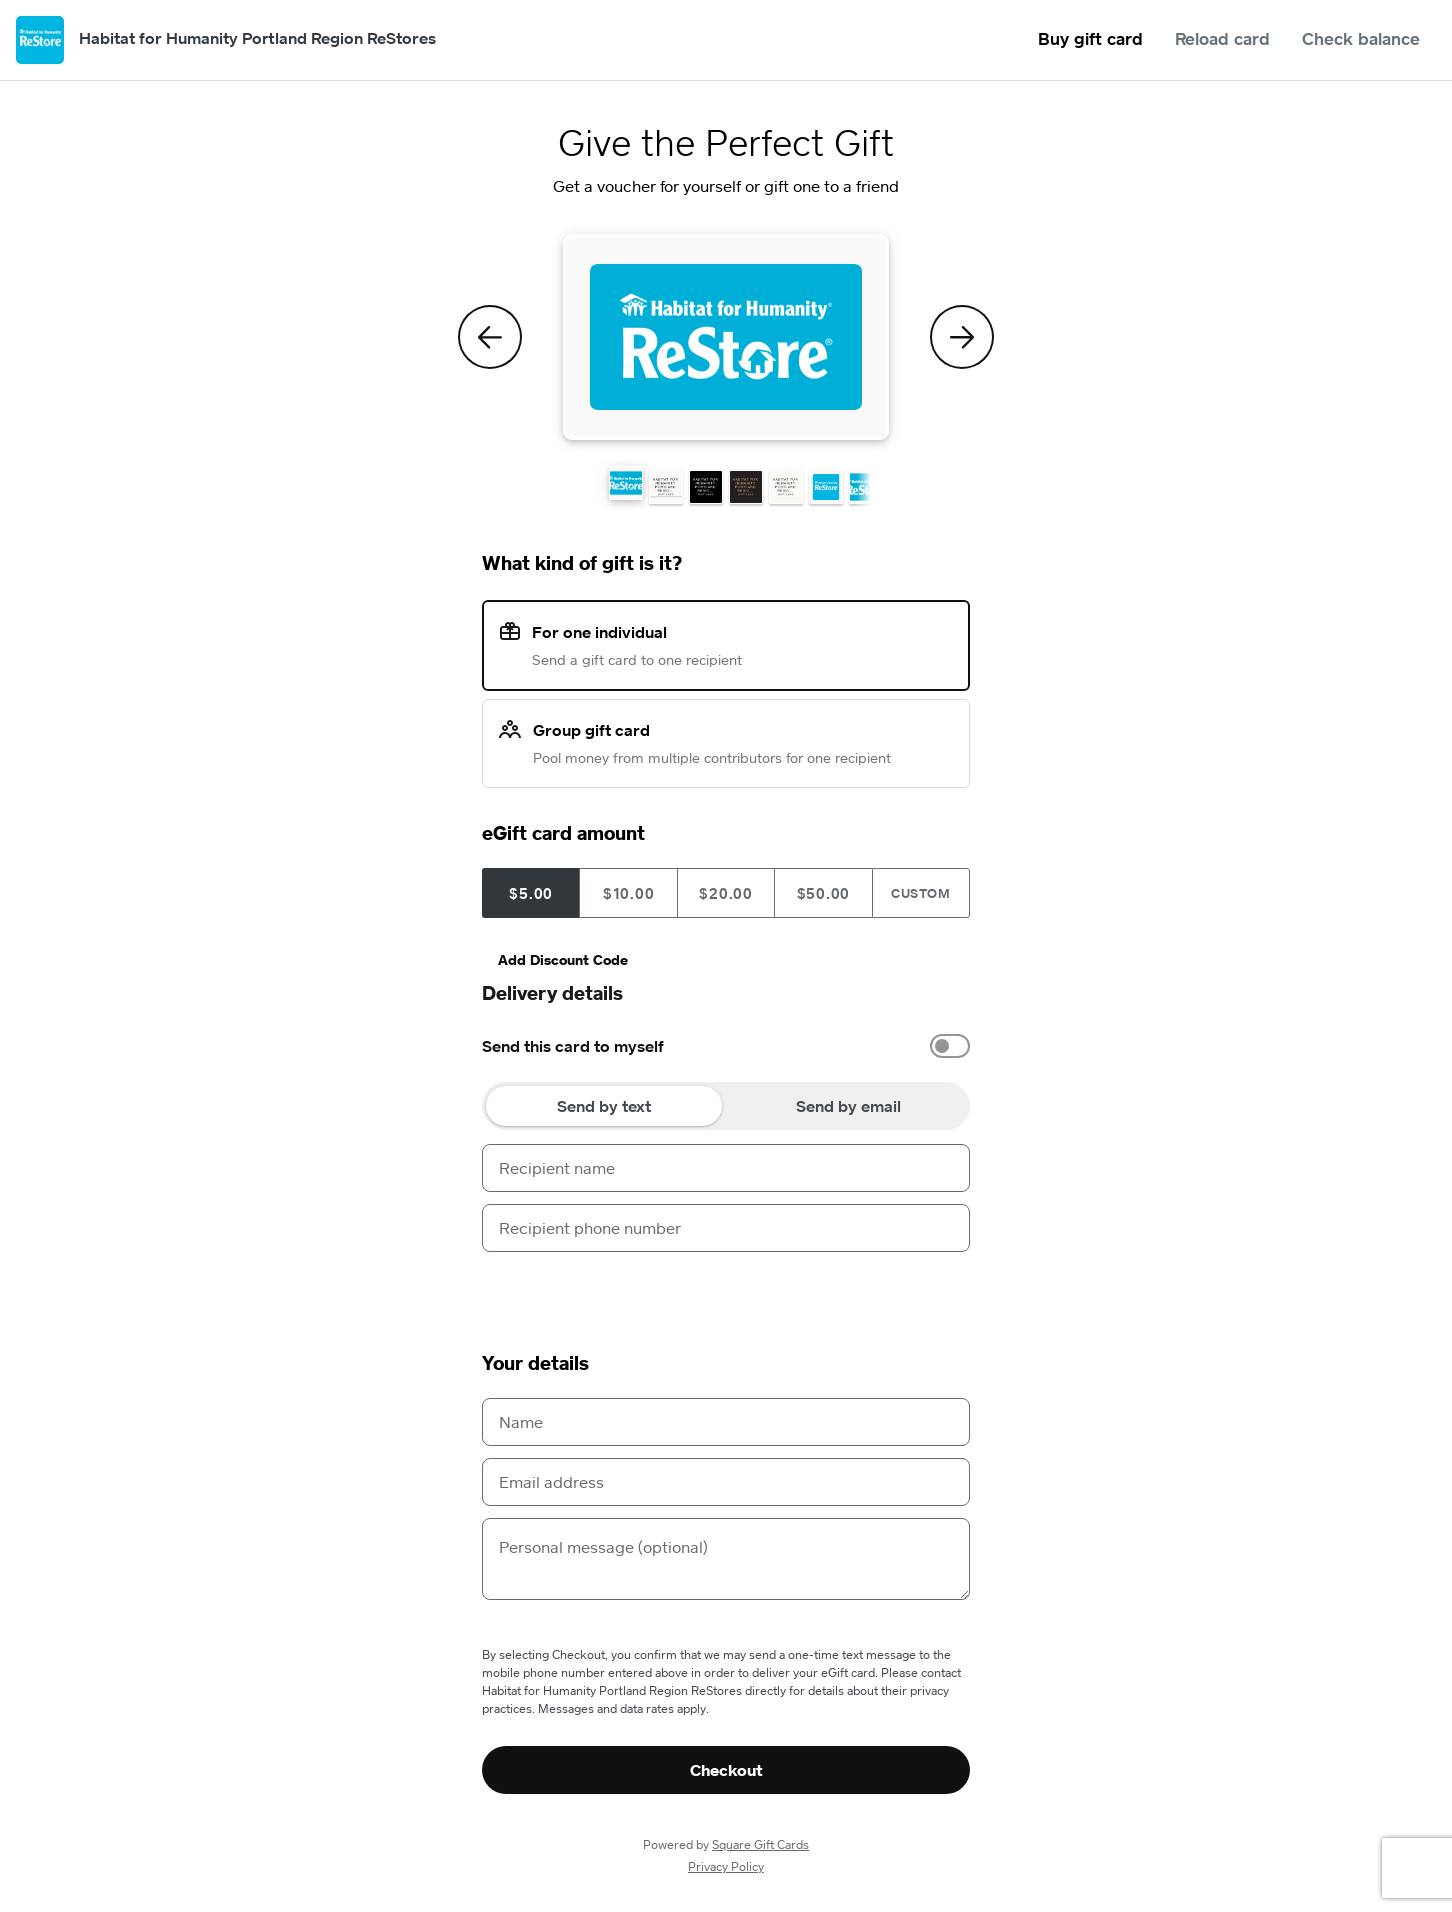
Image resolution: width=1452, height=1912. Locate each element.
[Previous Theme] (490, 337)
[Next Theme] (962, 337)
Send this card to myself (573, 1046)
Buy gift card (1090, 38)
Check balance (1361, 38)
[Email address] (726, 1482)
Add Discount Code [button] (563, 959)
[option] (726, 1046)
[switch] (950, 1046)
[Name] (726, 1422)
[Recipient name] (726, 1168)
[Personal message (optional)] (726, 1559)
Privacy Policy (726, 1866)
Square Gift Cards (760, 1844)
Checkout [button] (726, 1770)
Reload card (1222, 38)
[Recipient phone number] (726, 1228)
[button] (626, 483)
